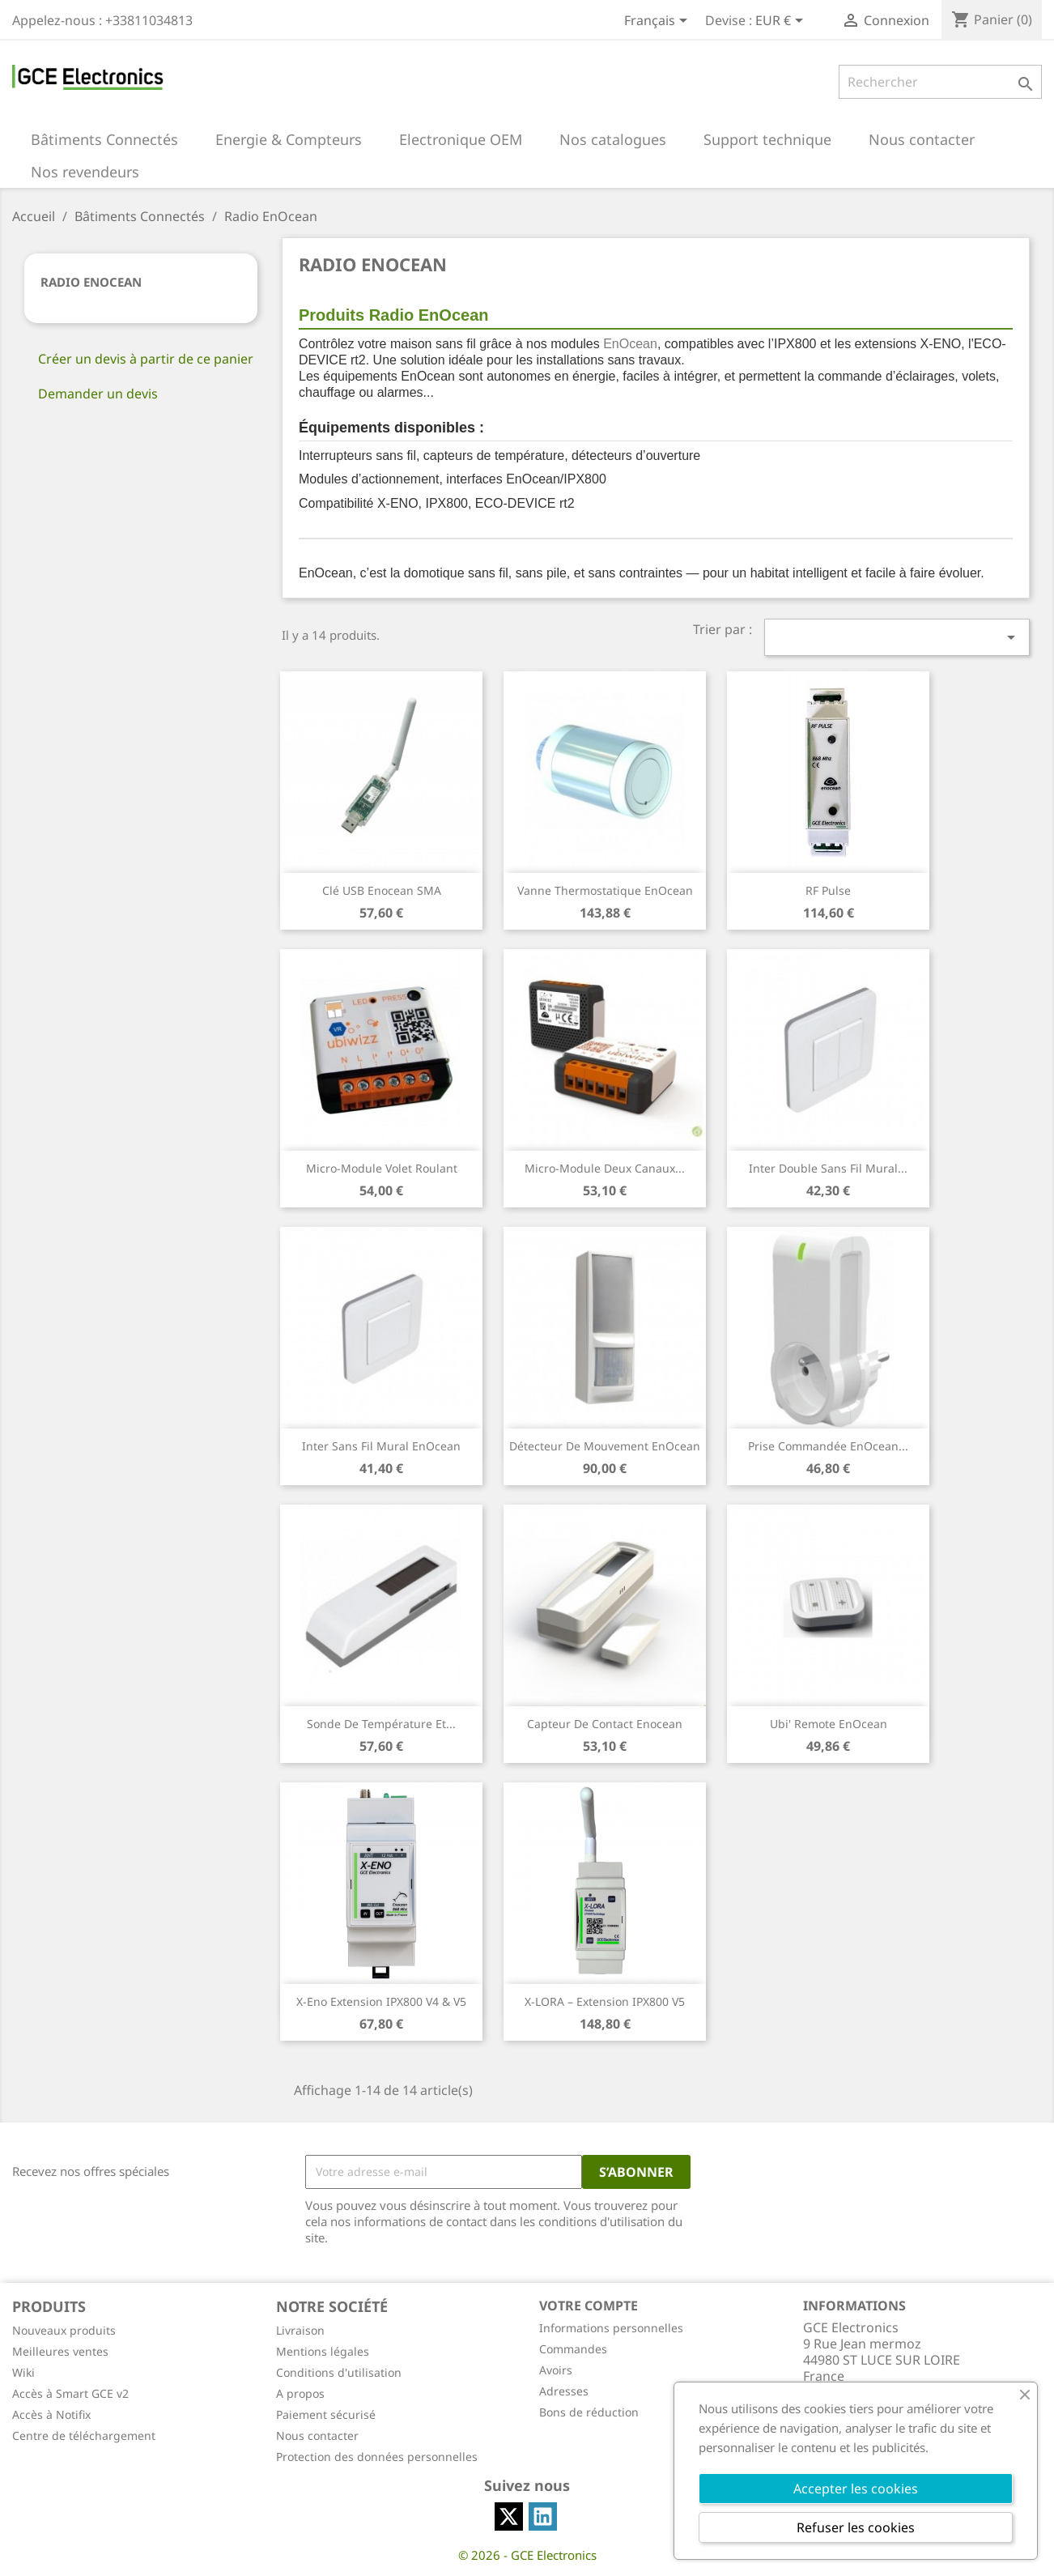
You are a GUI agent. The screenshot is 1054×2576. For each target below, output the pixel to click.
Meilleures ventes (60, 2351)
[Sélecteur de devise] (782, 22)
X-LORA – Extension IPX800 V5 (605, 2001)
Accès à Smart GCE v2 (70, 2393)
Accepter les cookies (855, 2488)
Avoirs (555, 2370)
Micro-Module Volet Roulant (381, 1168)
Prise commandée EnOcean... (828, 1446)
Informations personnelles (611, 2327)
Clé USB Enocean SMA (381, 890)
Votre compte (588, 2305)
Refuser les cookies (856, 2527)
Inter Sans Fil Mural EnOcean (381, 1446)
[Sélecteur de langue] (658, 22)
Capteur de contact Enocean (604, 1723)
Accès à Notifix (51, 2414)
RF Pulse (828, 890)
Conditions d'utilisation (339, 2372)
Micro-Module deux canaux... (605, 1168)
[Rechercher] (940, 82)
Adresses (564, 2391)
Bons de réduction (589, 2412)
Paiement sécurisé (326, 2414)
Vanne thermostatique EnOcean (605, 890)
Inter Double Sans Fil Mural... (828, 1168)
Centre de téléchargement (83, 2435)
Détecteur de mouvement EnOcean (604, 1446)
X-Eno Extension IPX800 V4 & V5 (381, 2001)
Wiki (23, 2372)
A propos (300, 2393)
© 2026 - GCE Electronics (527, 2555)
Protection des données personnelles (377, 2456)
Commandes (573, 2349)
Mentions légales (322, 2351)
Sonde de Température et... (381, 1723)
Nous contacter (317, 2435)
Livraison (300, 2330)
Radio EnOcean (91, 282)
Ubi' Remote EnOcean (828, 1723)
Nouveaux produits (64, 2330)
